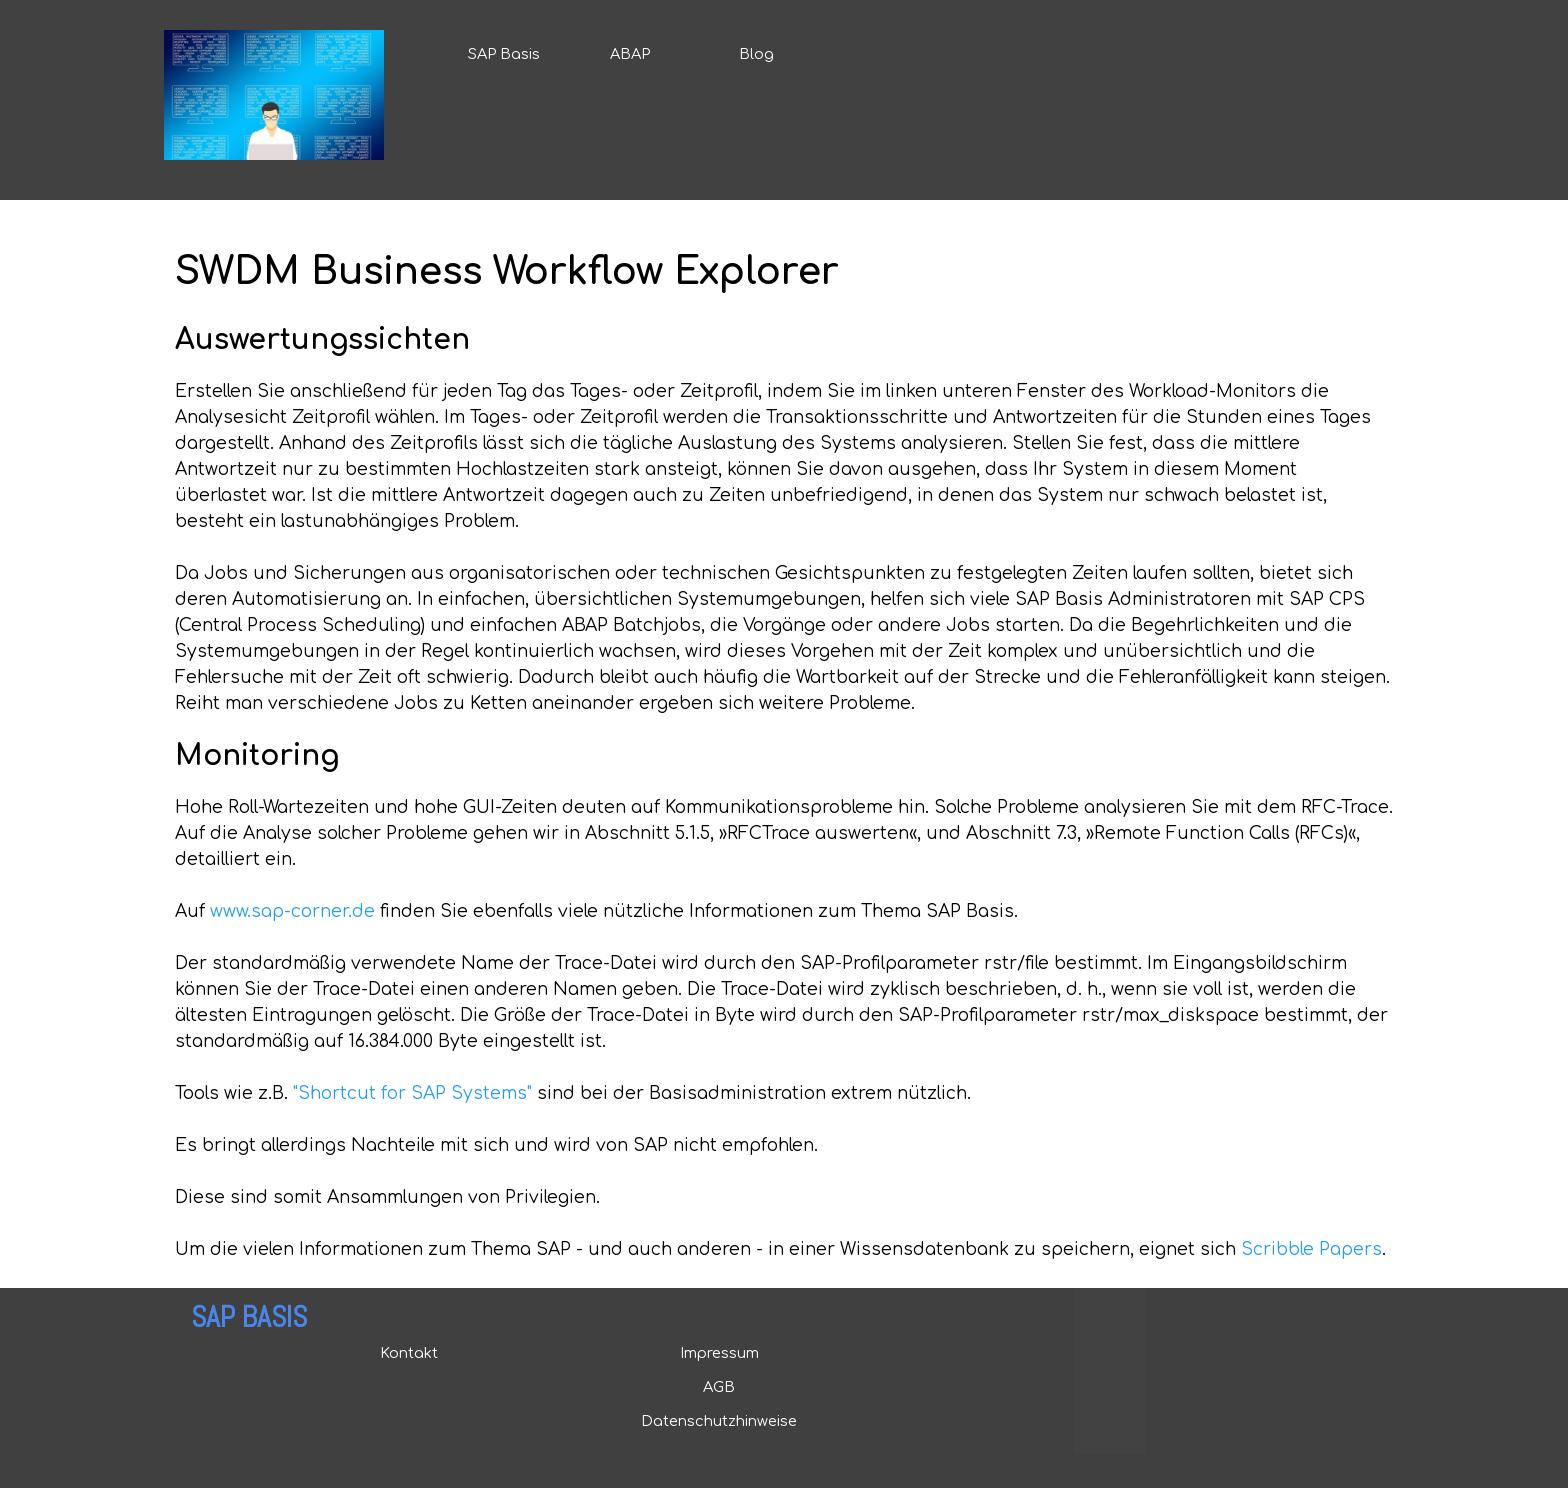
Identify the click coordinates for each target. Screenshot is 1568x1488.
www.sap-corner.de (292, 911)
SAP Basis (504, 54)
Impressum (719, 1353)
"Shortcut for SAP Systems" (412, 1093)
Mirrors (1099, 1446)
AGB (719, 1387)
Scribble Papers (1311, 1249)
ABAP (630, 54)
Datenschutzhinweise (719, 1421)
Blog (756, 54)
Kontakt (409, 1353)
